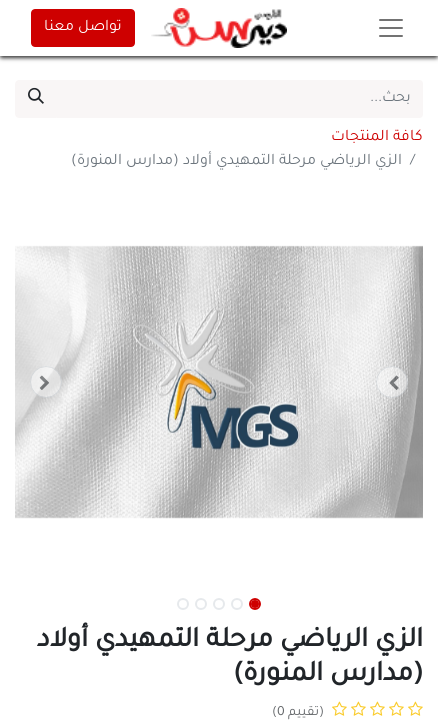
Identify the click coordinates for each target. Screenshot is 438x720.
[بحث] (36, 99)
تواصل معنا (83, 28)
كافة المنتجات (377, 138)
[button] (392, 382)
